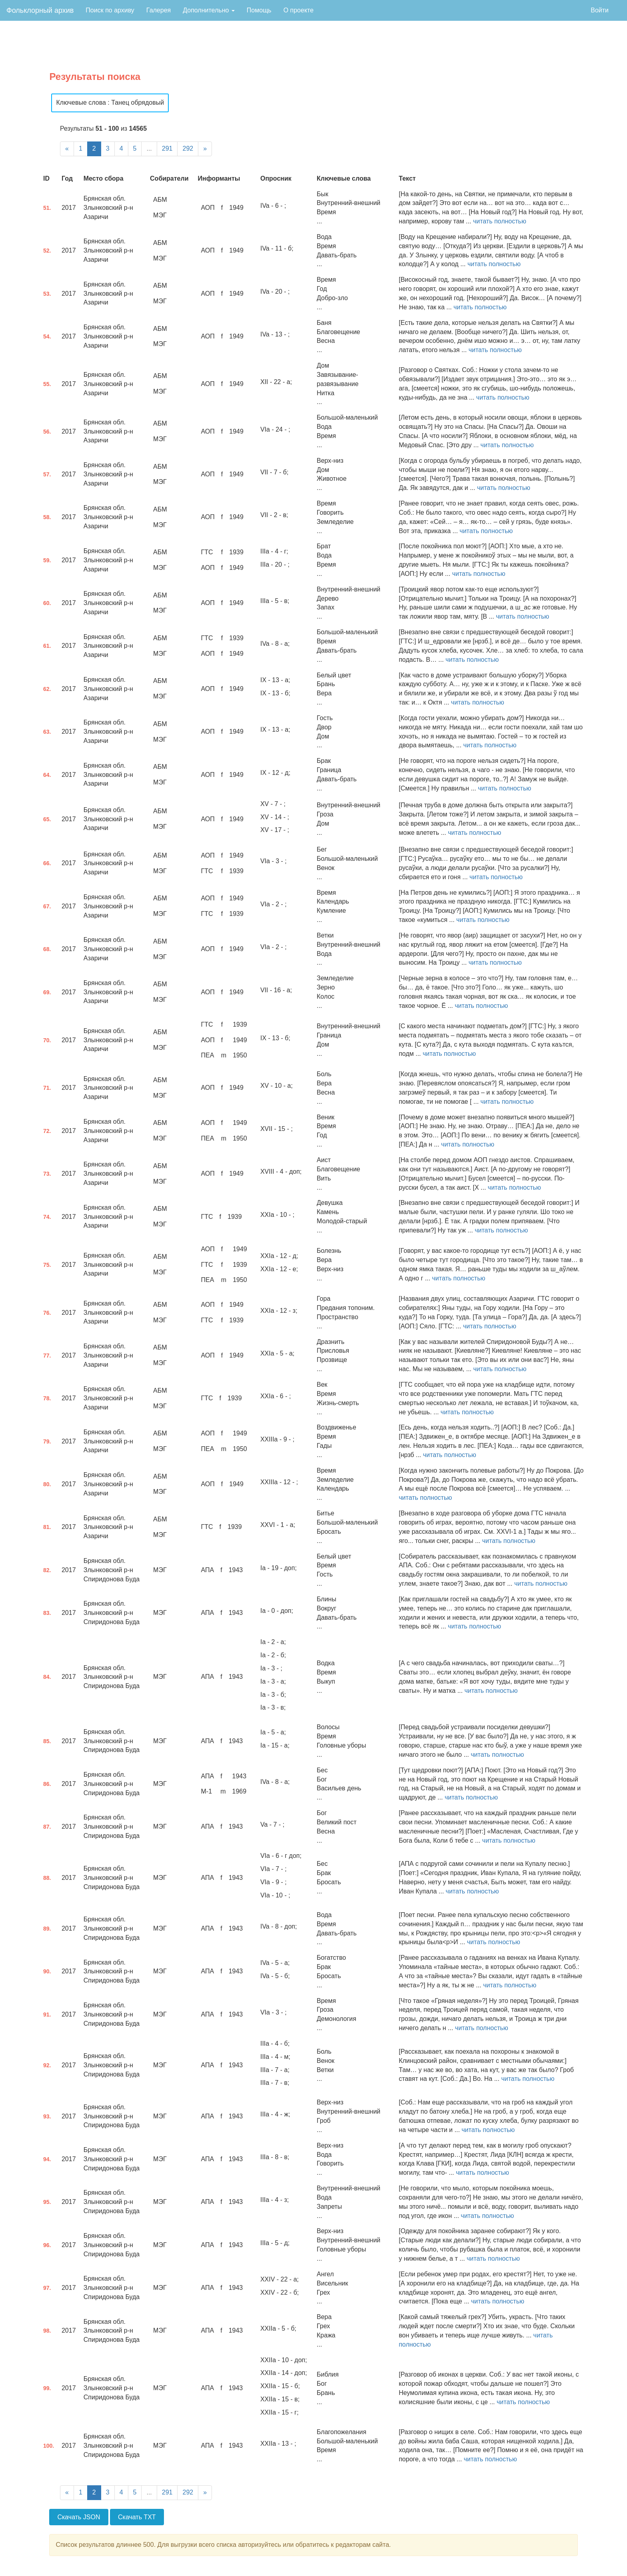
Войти (600, 10)
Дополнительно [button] (209, 10)
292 (187, 148)
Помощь (259, 10)
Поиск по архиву (110, 10)
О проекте (299, 10)
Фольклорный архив (40, 10)
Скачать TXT (137, 2517)
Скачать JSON (78, 2517)
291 (167, 148)
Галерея (158, 10)
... (149, 148)
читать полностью (499, 221)
